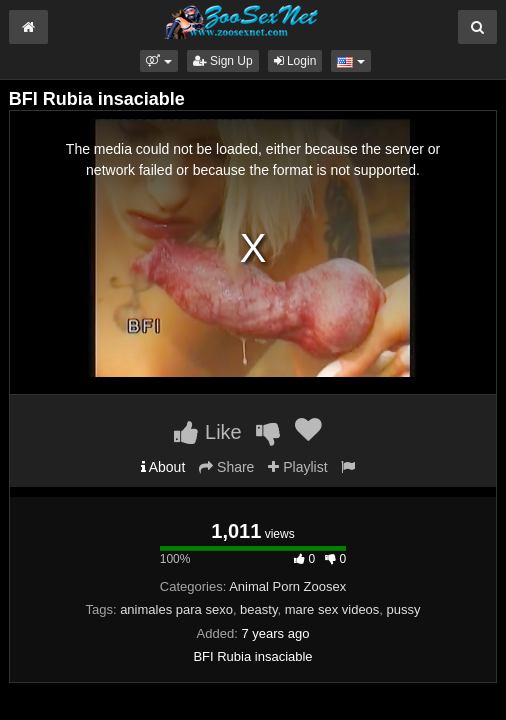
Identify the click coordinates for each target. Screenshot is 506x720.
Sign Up (223, 61)
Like (207, 432)
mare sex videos (332, 609)
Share (226, 467)
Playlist (297, 467)
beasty (258, 609)
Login (295, 61)
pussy (404, 609)
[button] (158, 61)
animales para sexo (176, 609)
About (163, 467)
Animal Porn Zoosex (287, 586)
